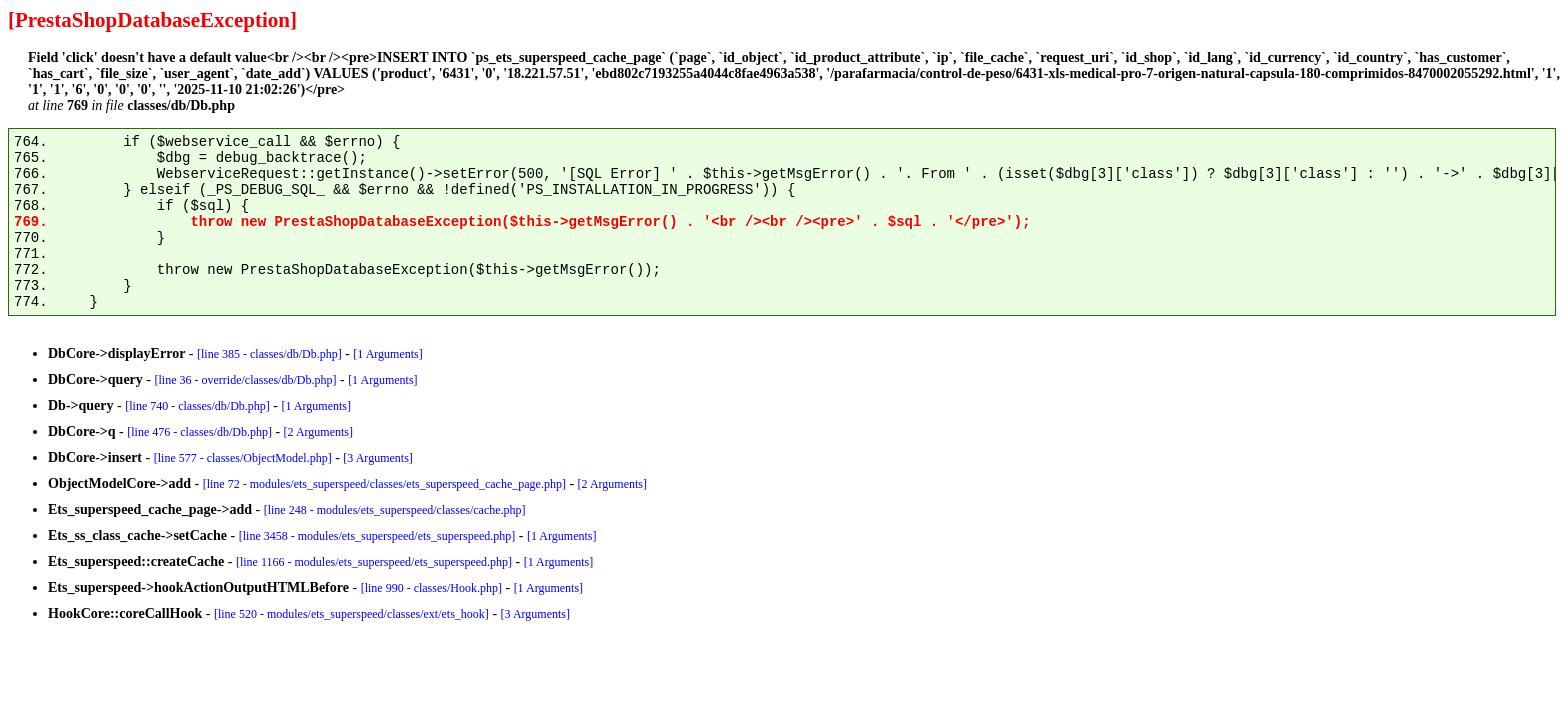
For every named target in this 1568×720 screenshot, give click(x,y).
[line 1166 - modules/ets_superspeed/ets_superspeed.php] (374, 562)
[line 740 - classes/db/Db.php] (197, 406)
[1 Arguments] (387, 354)
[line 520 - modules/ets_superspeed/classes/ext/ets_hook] (351, 614)
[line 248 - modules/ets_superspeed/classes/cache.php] (395, 510)
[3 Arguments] (377, 458)
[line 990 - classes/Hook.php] (431, 588)
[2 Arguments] (318, 432)
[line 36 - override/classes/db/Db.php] (246, 380)
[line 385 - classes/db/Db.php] (269, 354)
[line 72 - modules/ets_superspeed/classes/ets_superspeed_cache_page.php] (384, 484)
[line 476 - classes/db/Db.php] (199, 432)
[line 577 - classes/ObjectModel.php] (243, 458)
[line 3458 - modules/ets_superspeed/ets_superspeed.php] (377, 536)
